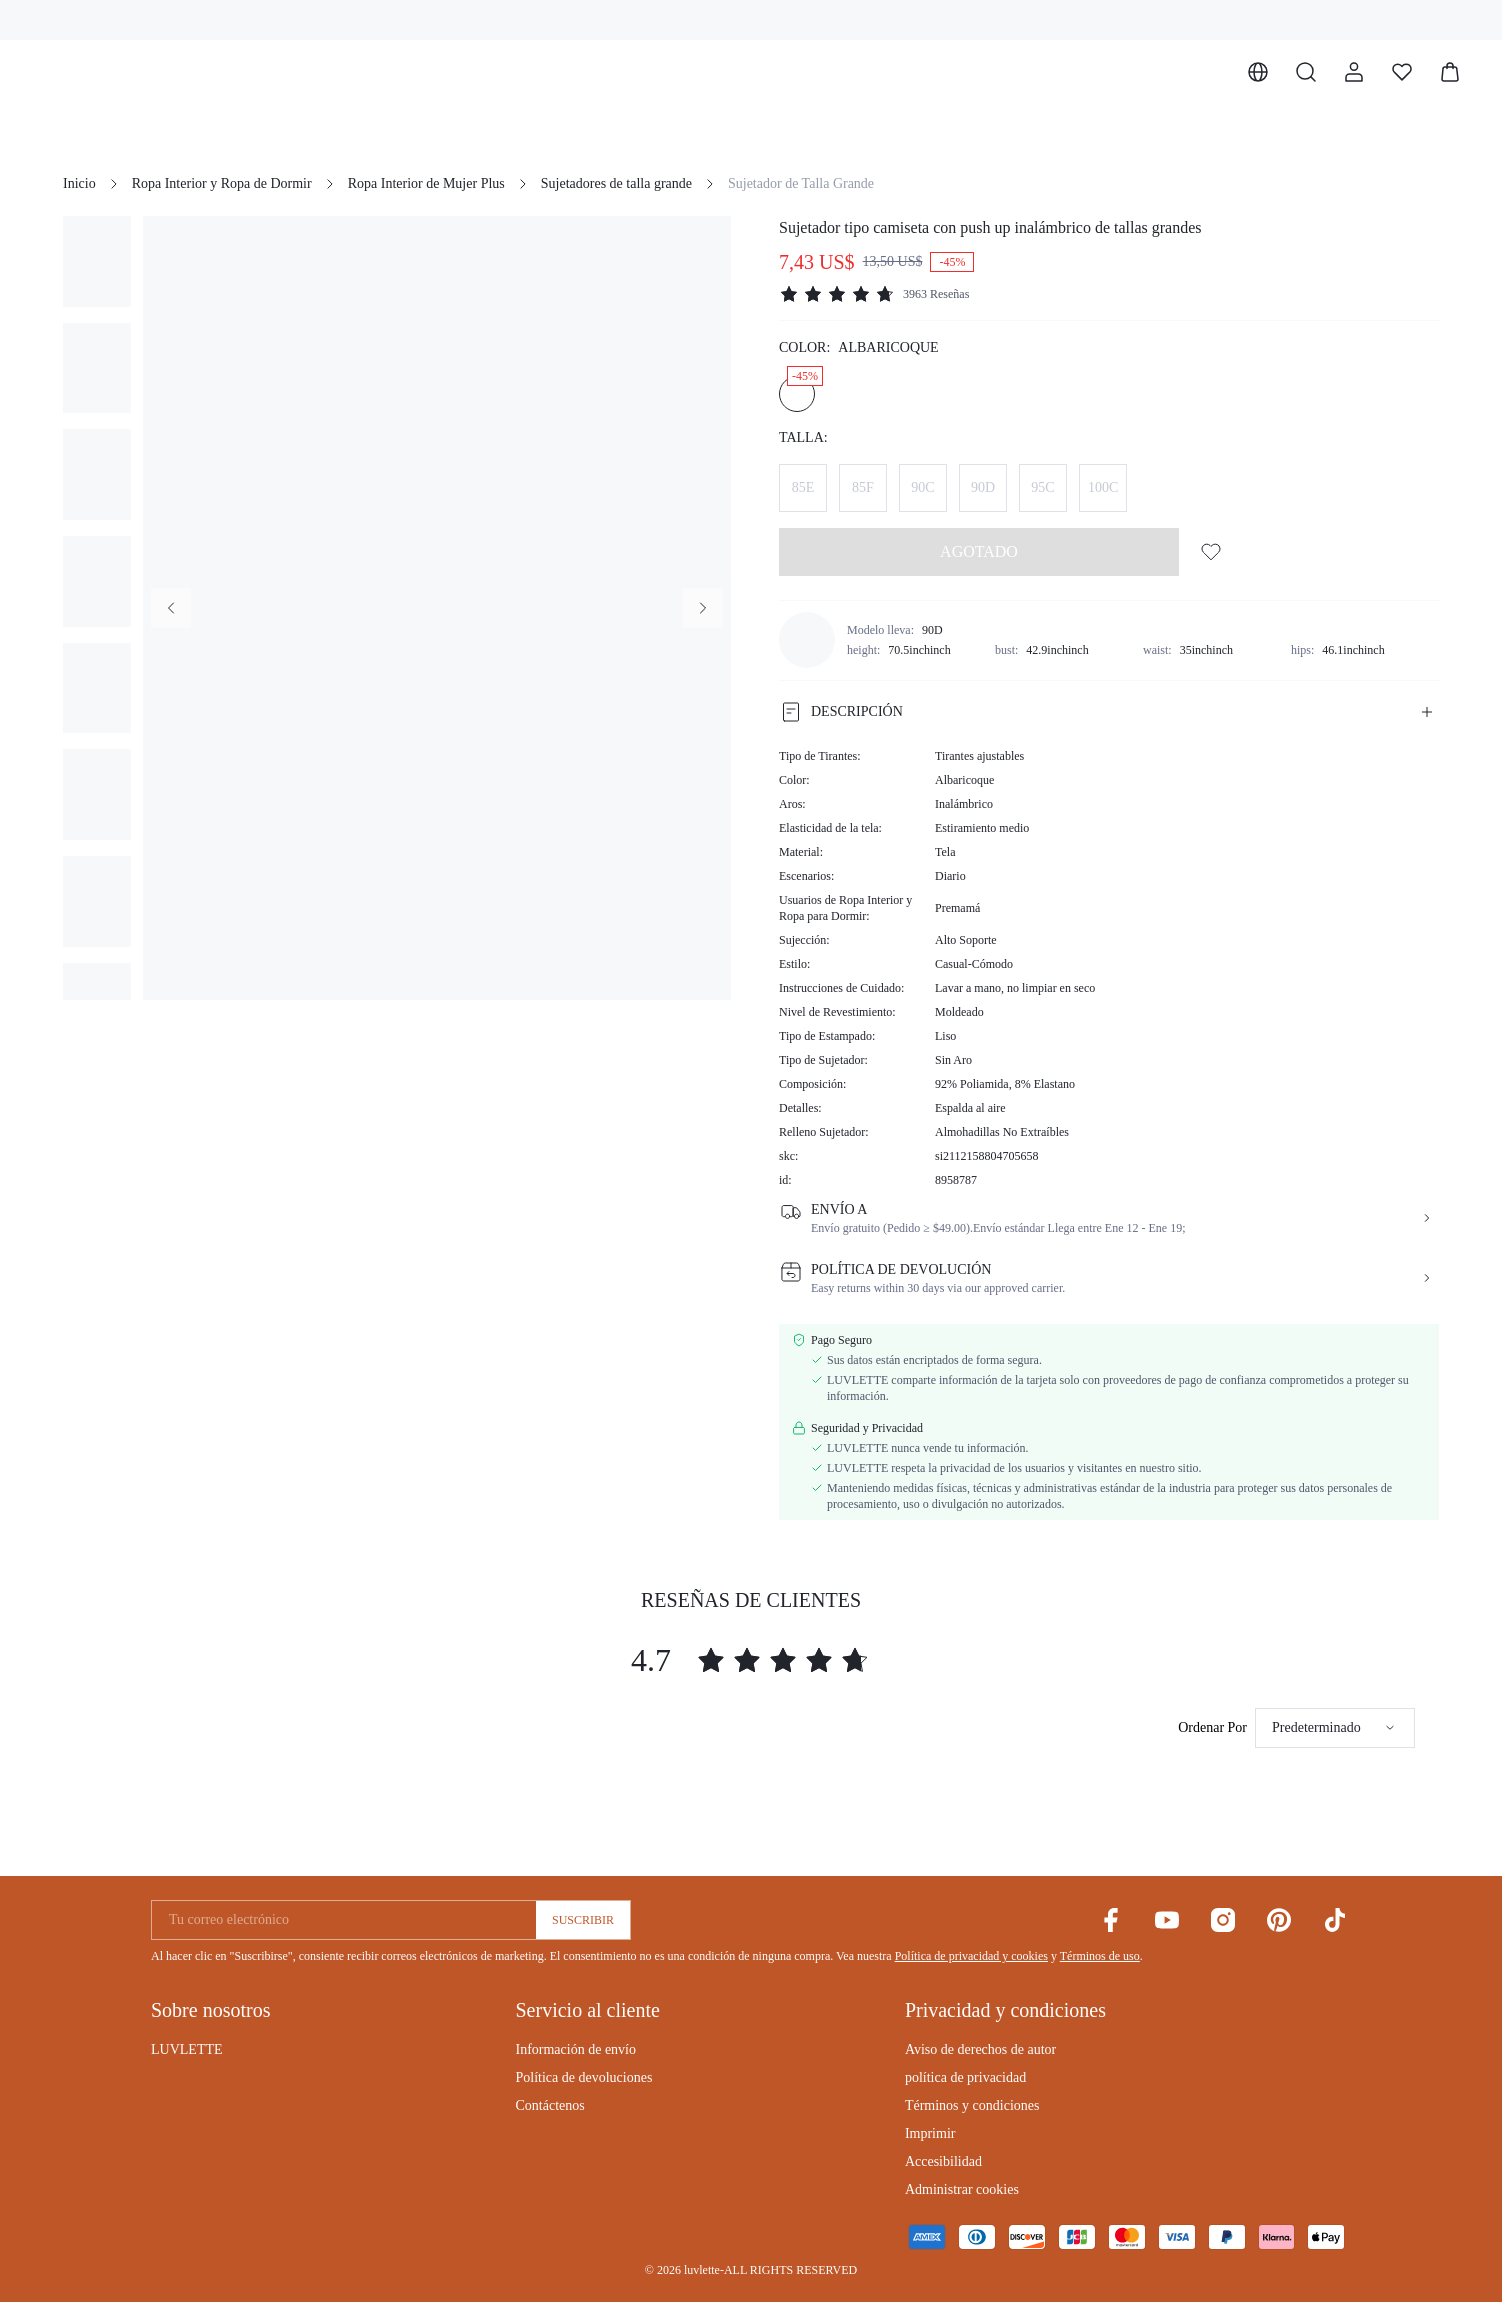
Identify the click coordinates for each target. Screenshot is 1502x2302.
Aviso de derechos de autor (980, 2049)
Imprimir (930, 2133)
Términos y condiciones (972, 2105)
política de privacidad (965, 2077)
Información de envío (575, 2049)
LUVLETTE (187, 2049)
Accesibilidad (943, 2161)
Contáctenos (549, 2105)
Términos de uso (1100, 1956)
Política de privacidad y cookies (971, 1956)
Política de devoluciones (583, 2077)
